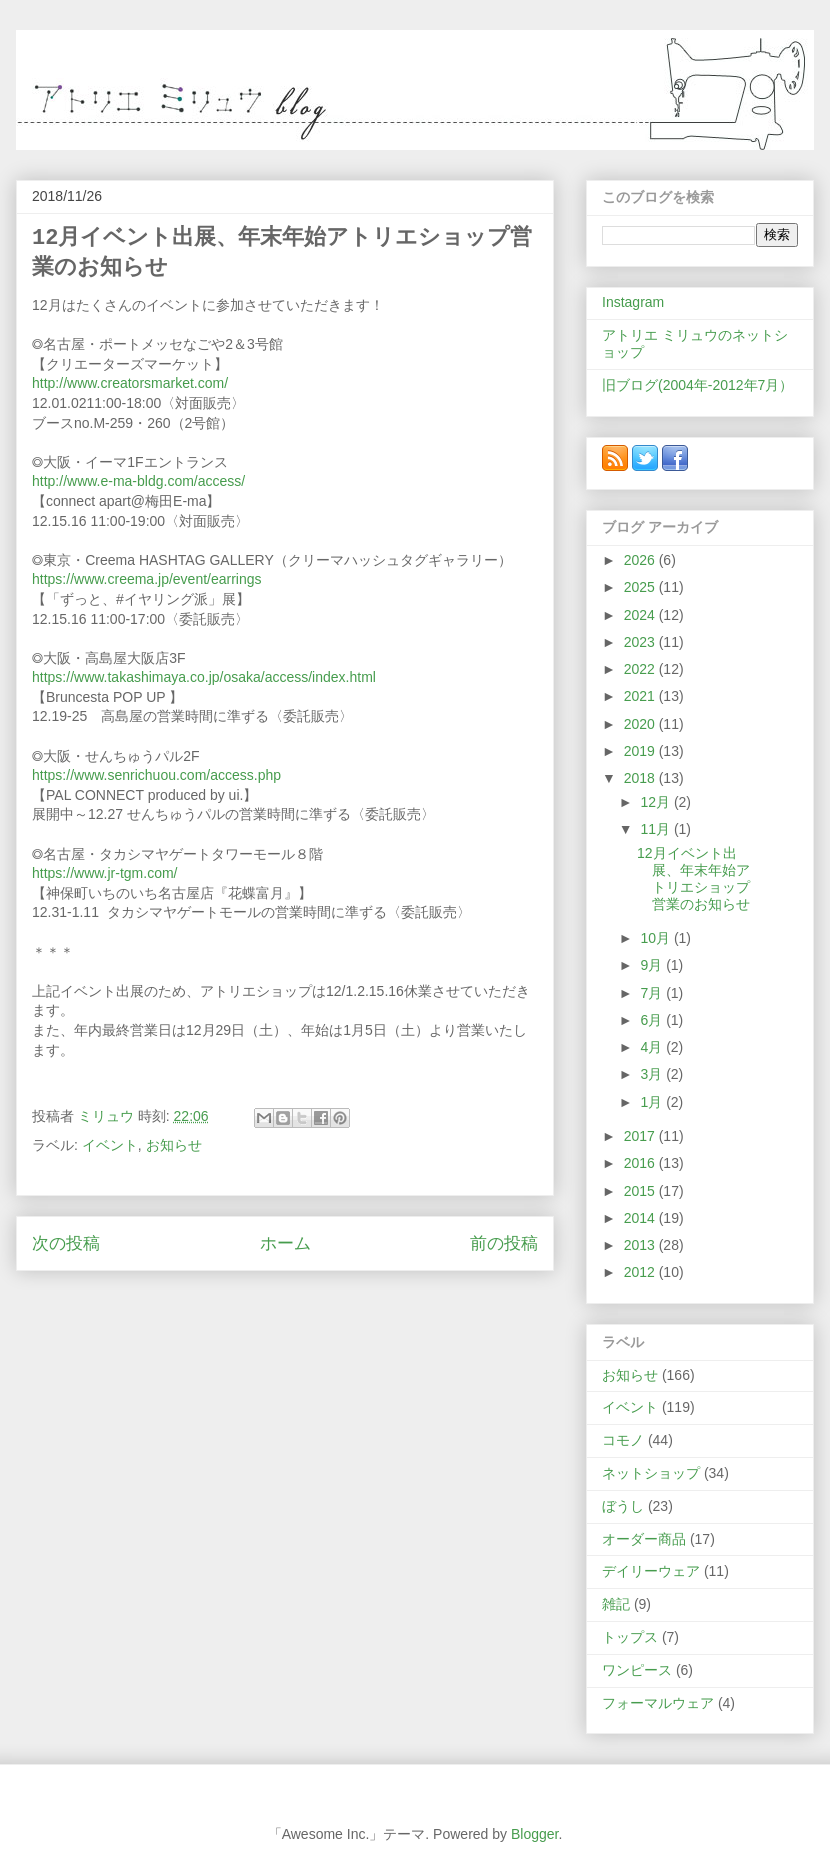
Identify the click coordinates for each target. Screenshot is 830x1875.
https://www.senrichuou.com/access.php (156, 775)
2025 (641, 587)
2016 (641, 1163)
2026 (641, 560)
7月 (653, 993)
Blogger (534, 1834)
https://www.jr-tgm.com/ (104, 873)
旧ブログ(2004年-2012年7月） (697, 385)
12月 (656, 802)
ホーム (285, 1243)
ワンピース (637, 1670)
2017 (641, 1136)
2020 (641, 724)
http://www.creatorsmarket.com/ (130, 383)
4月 (653, 1047)
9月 (653, 965)
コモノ (623, 1440)
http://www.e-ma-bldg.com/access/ (138, 481)
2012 (641, 1272)
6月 (653, 1020)
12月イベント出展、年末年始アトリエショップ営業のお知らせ (693, 878)
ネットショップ (651, 1473)
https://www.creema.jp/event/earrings (147, 579)
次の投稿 (66, 1243)
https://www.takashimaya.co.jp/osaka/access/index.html (204, 677)
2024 (641, 615)
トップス (630, 1637)
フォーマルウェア (658, 1703)
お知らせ (174, 1145)
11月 (656, 829)
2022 (641, 669)
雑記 (616, 1604)
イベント (110, 1145)
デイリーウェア (651, 1571)
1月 (653, 1102)
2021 (641, 696)
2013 (641, 1245)
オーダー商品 (644, 1539)
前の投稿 (504, 1243)
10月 (656, 938)
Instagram (633, 302)
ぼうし (623, 1506)
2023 (641, 642)
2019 (641, 751)
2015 (641, 1191)
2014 (641, 1218)
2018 (641, 778)
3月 (653, 1074)
